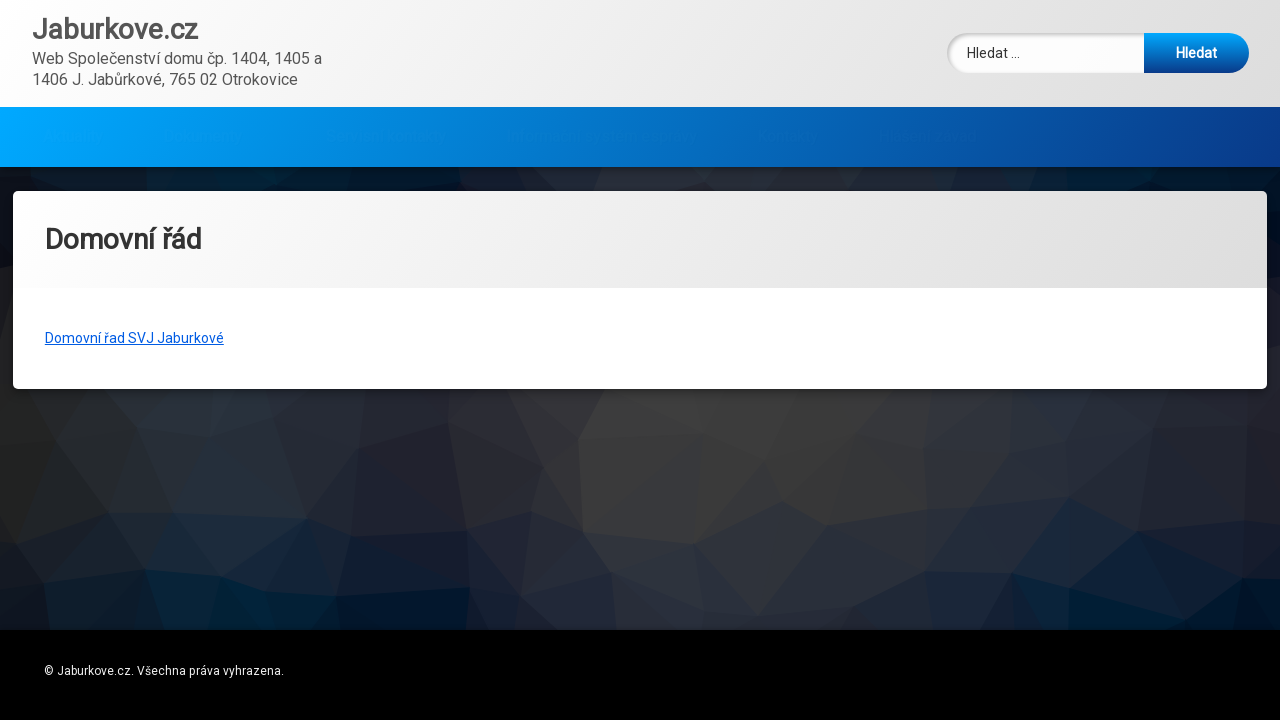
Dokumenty (202, 83)
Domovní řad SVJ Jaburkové (134, 275)
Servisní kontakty (386, 83)
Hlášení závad (927, 83)
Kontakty (787, 83)
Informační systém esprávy (601, 83)
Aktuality (73, 83)
